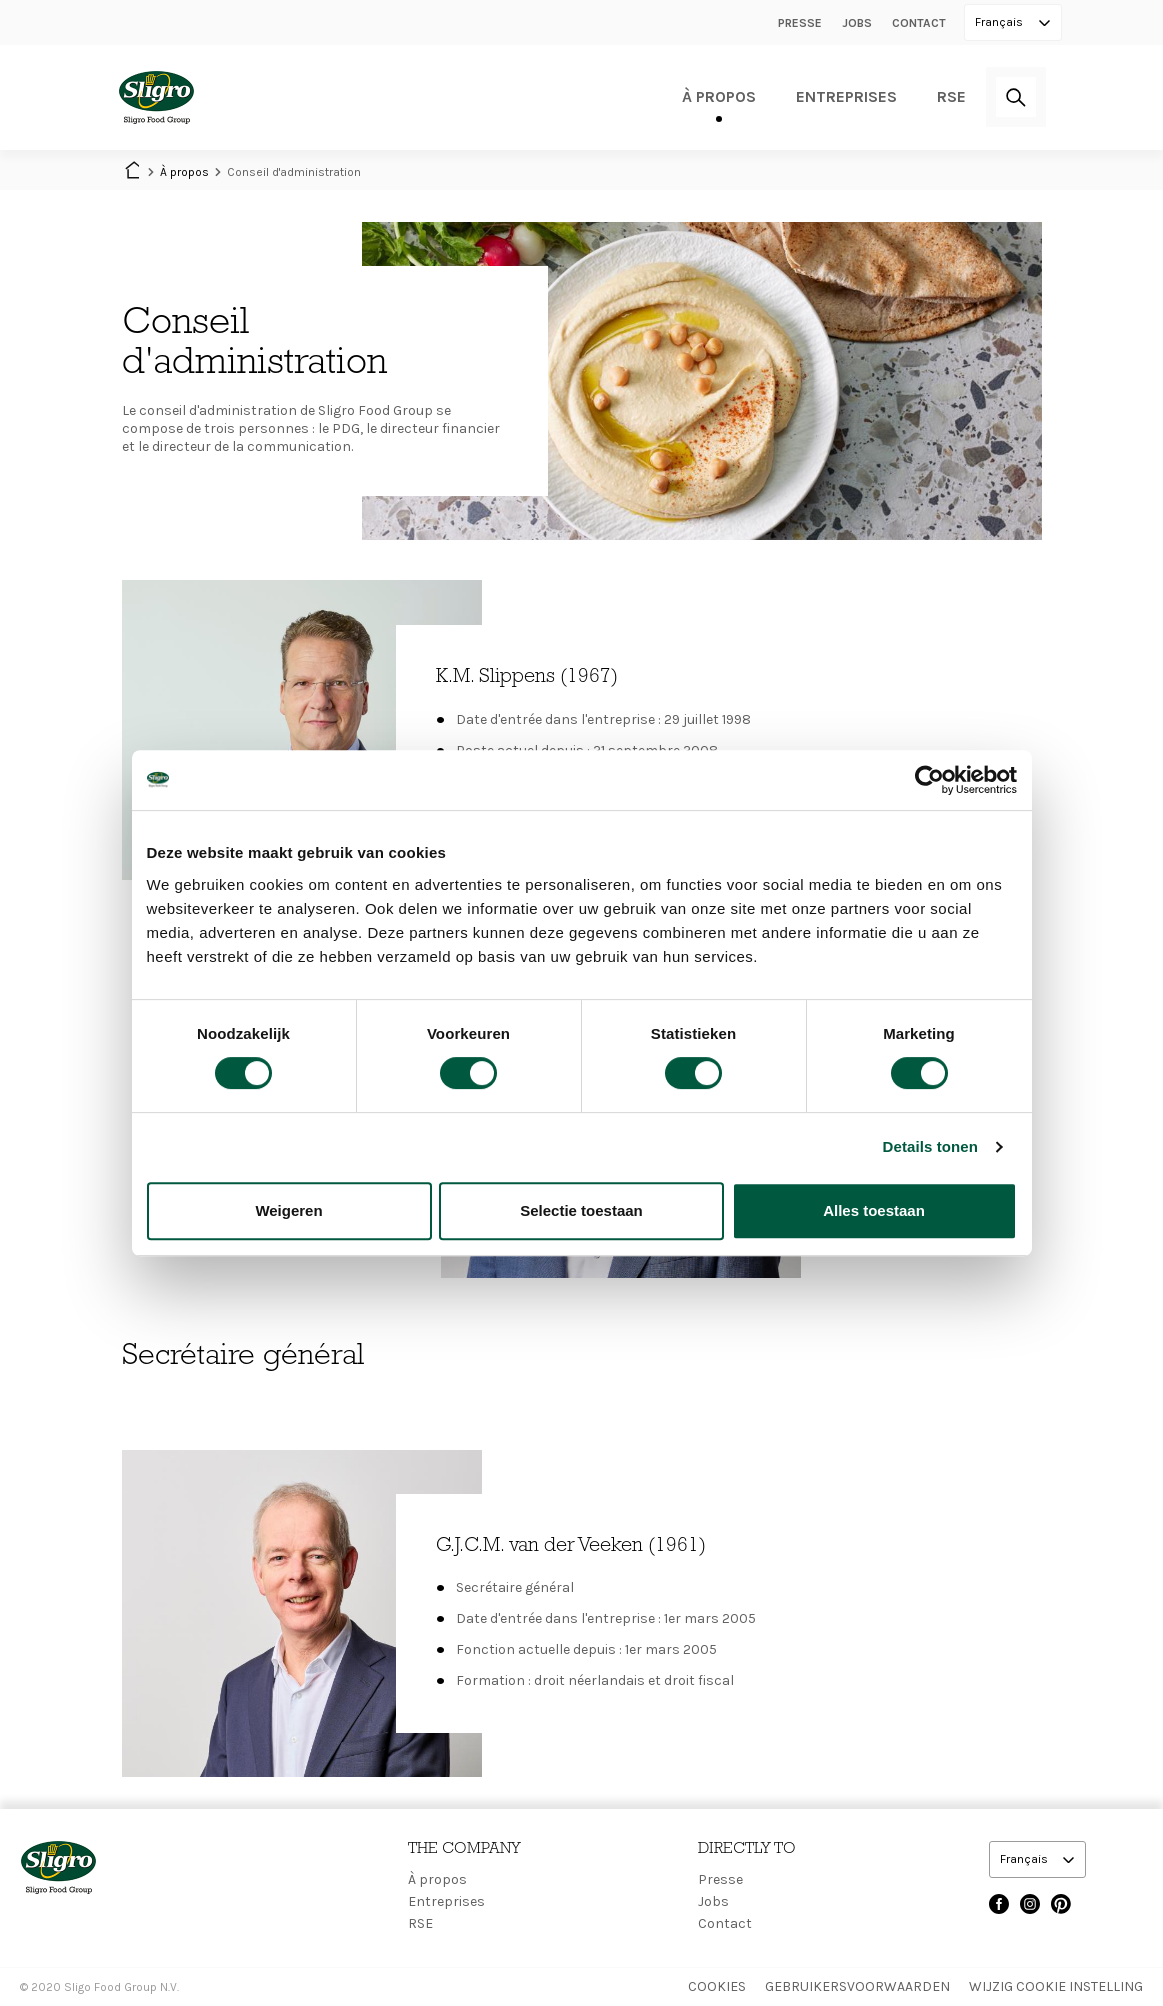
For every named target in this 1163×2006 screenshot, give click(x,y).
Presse (800, 23)
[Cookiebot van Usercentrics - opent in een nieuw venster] (929, 780)
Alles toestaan (874, 1210)
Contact (919, 23)
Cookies (717, 1986)
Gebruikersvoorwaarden (857, 1986)
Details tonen (930, 1146)
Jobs (857, 23)
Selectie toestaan (581, 1210)
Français (1000, 22)
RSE (951, 96)
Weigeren (288, 1210)
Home (132, 172)
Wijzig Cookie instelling (1056, 1986)
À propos (719, 96)
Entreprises (846, 96)
